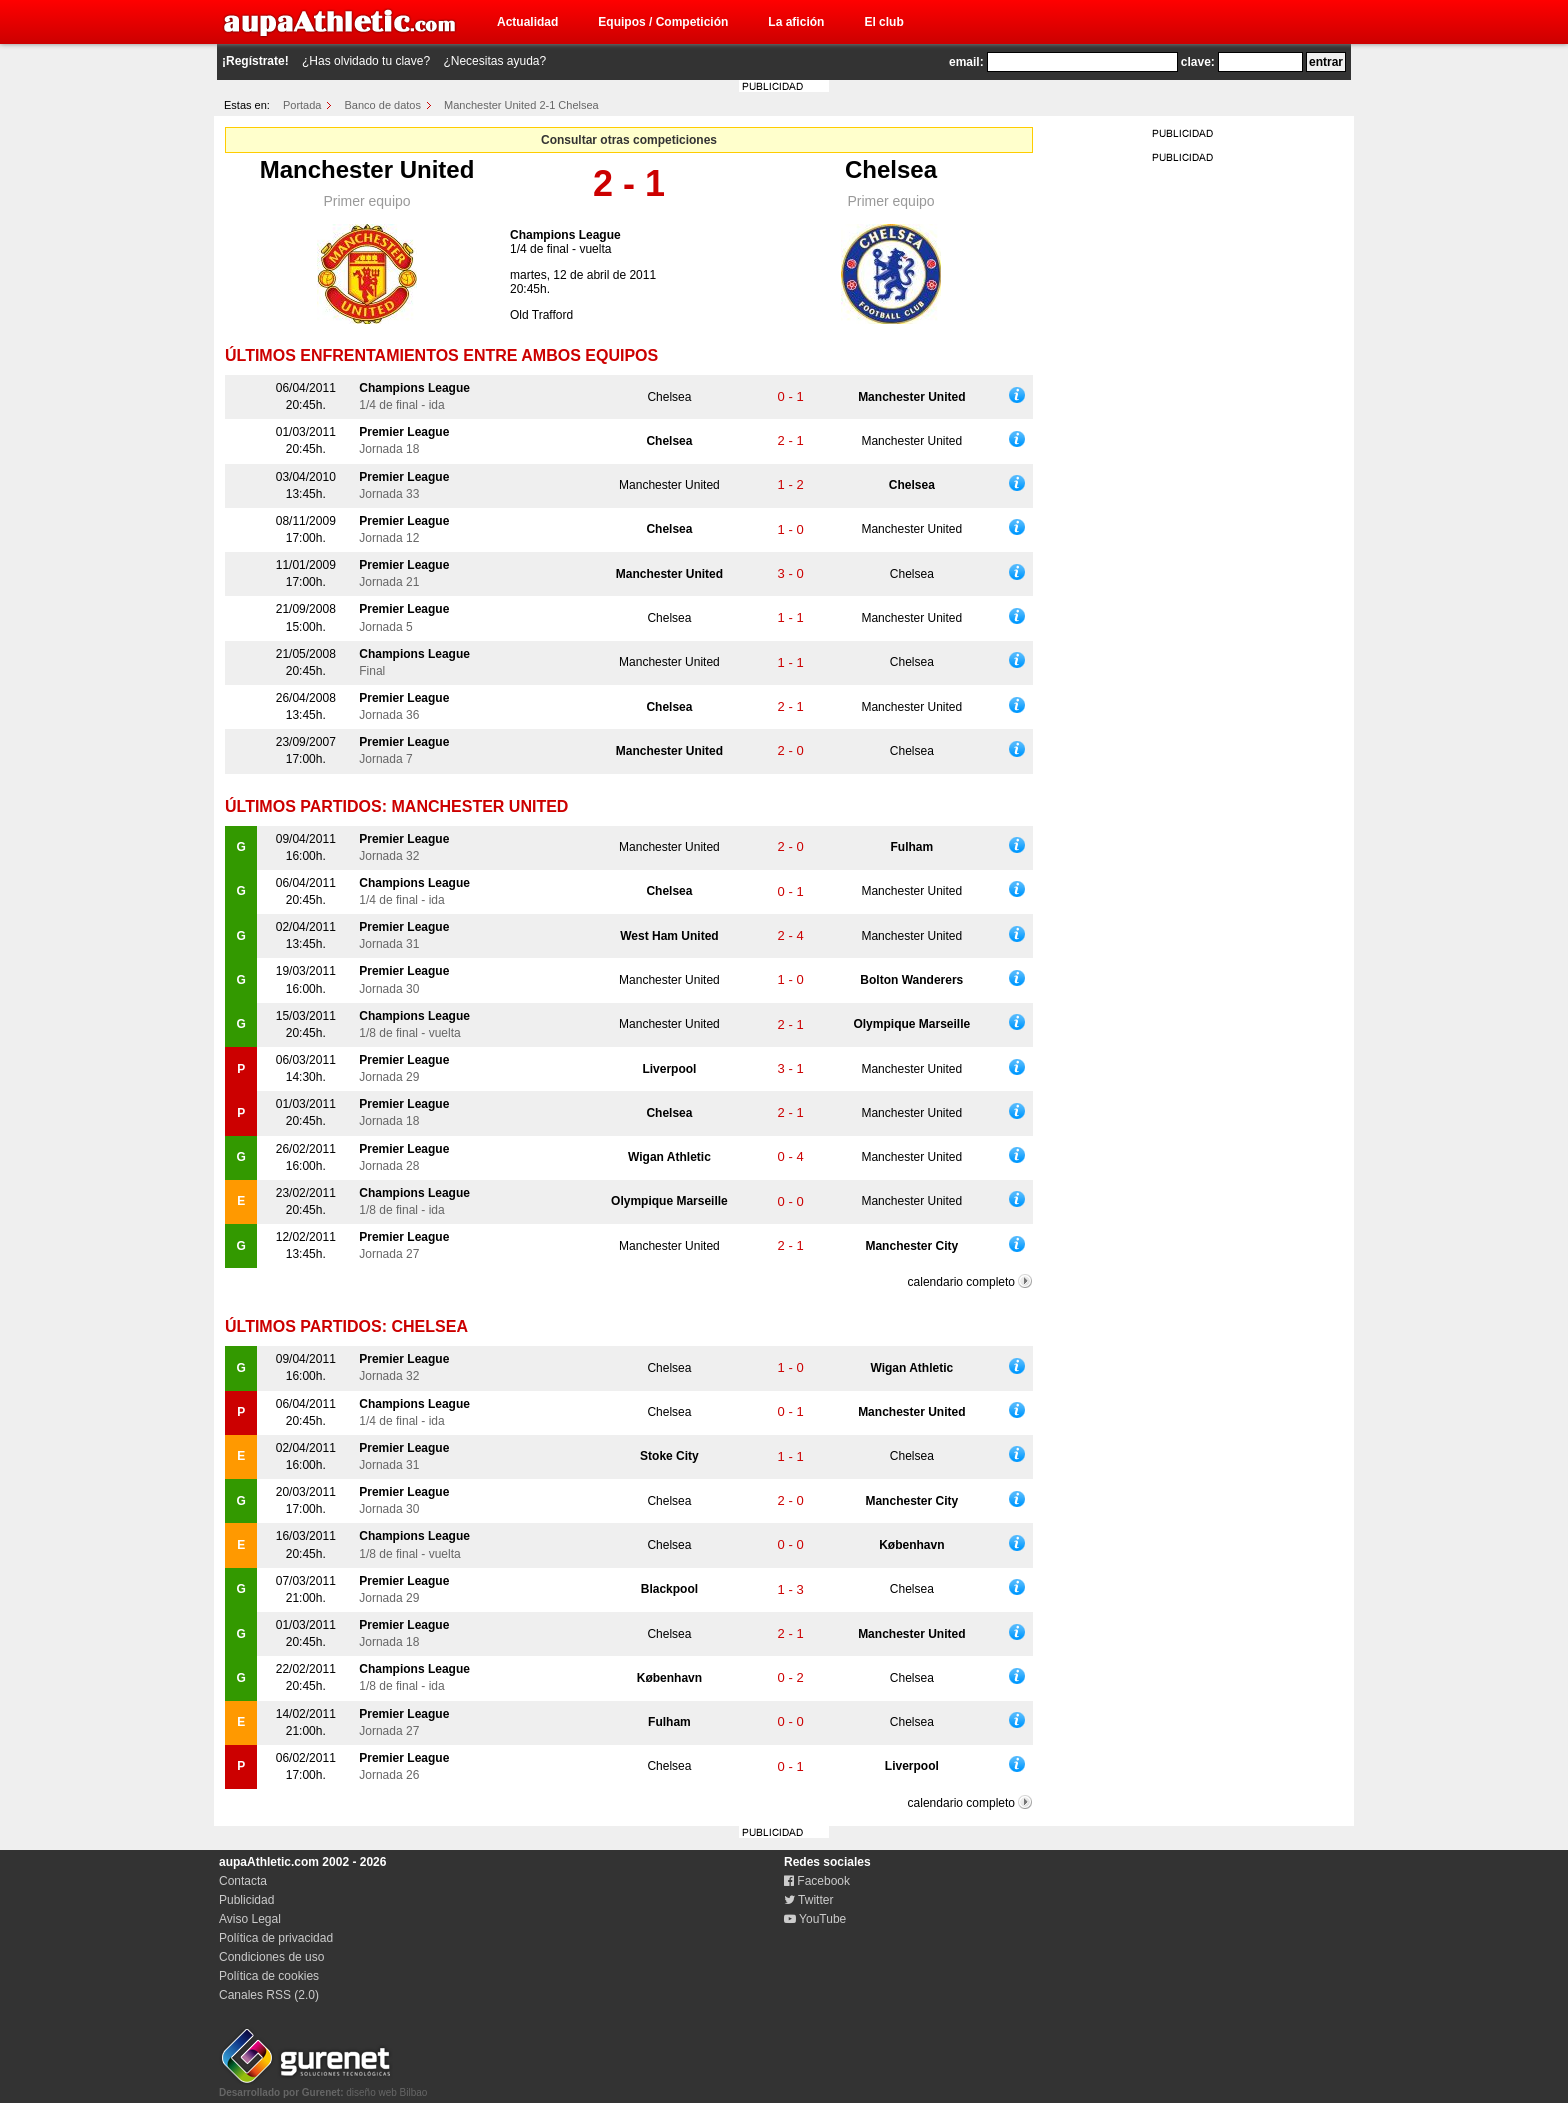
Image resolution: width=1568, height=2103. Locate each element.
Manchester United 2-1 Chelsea (521, 105)
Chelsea (891, 169)
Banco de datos (383, 105)
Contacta (243, 1881)
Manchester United (367, 169)
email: (966, 62)
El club (883, 22)
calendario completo (961, 1282)
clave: (1198, 62)
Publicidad (246, 1900)
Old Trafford (541, 315)
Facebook (817, 1881)
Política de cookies (269, 1976)
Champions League (565, 235)
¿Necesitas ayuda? (494, 61)
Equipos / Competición (663, 22)
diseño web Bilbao (323, 2087)
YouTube (815, 1919)
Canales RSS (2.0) (269, 1995)
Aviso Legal (250, 1919)
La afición (796, 22)
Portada (302, 105)
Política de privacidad (276, 1938)
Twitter (808, 1900)
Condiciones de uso (271, 1957)
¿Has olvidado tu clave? (366, 61)
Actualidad (527, 22)
